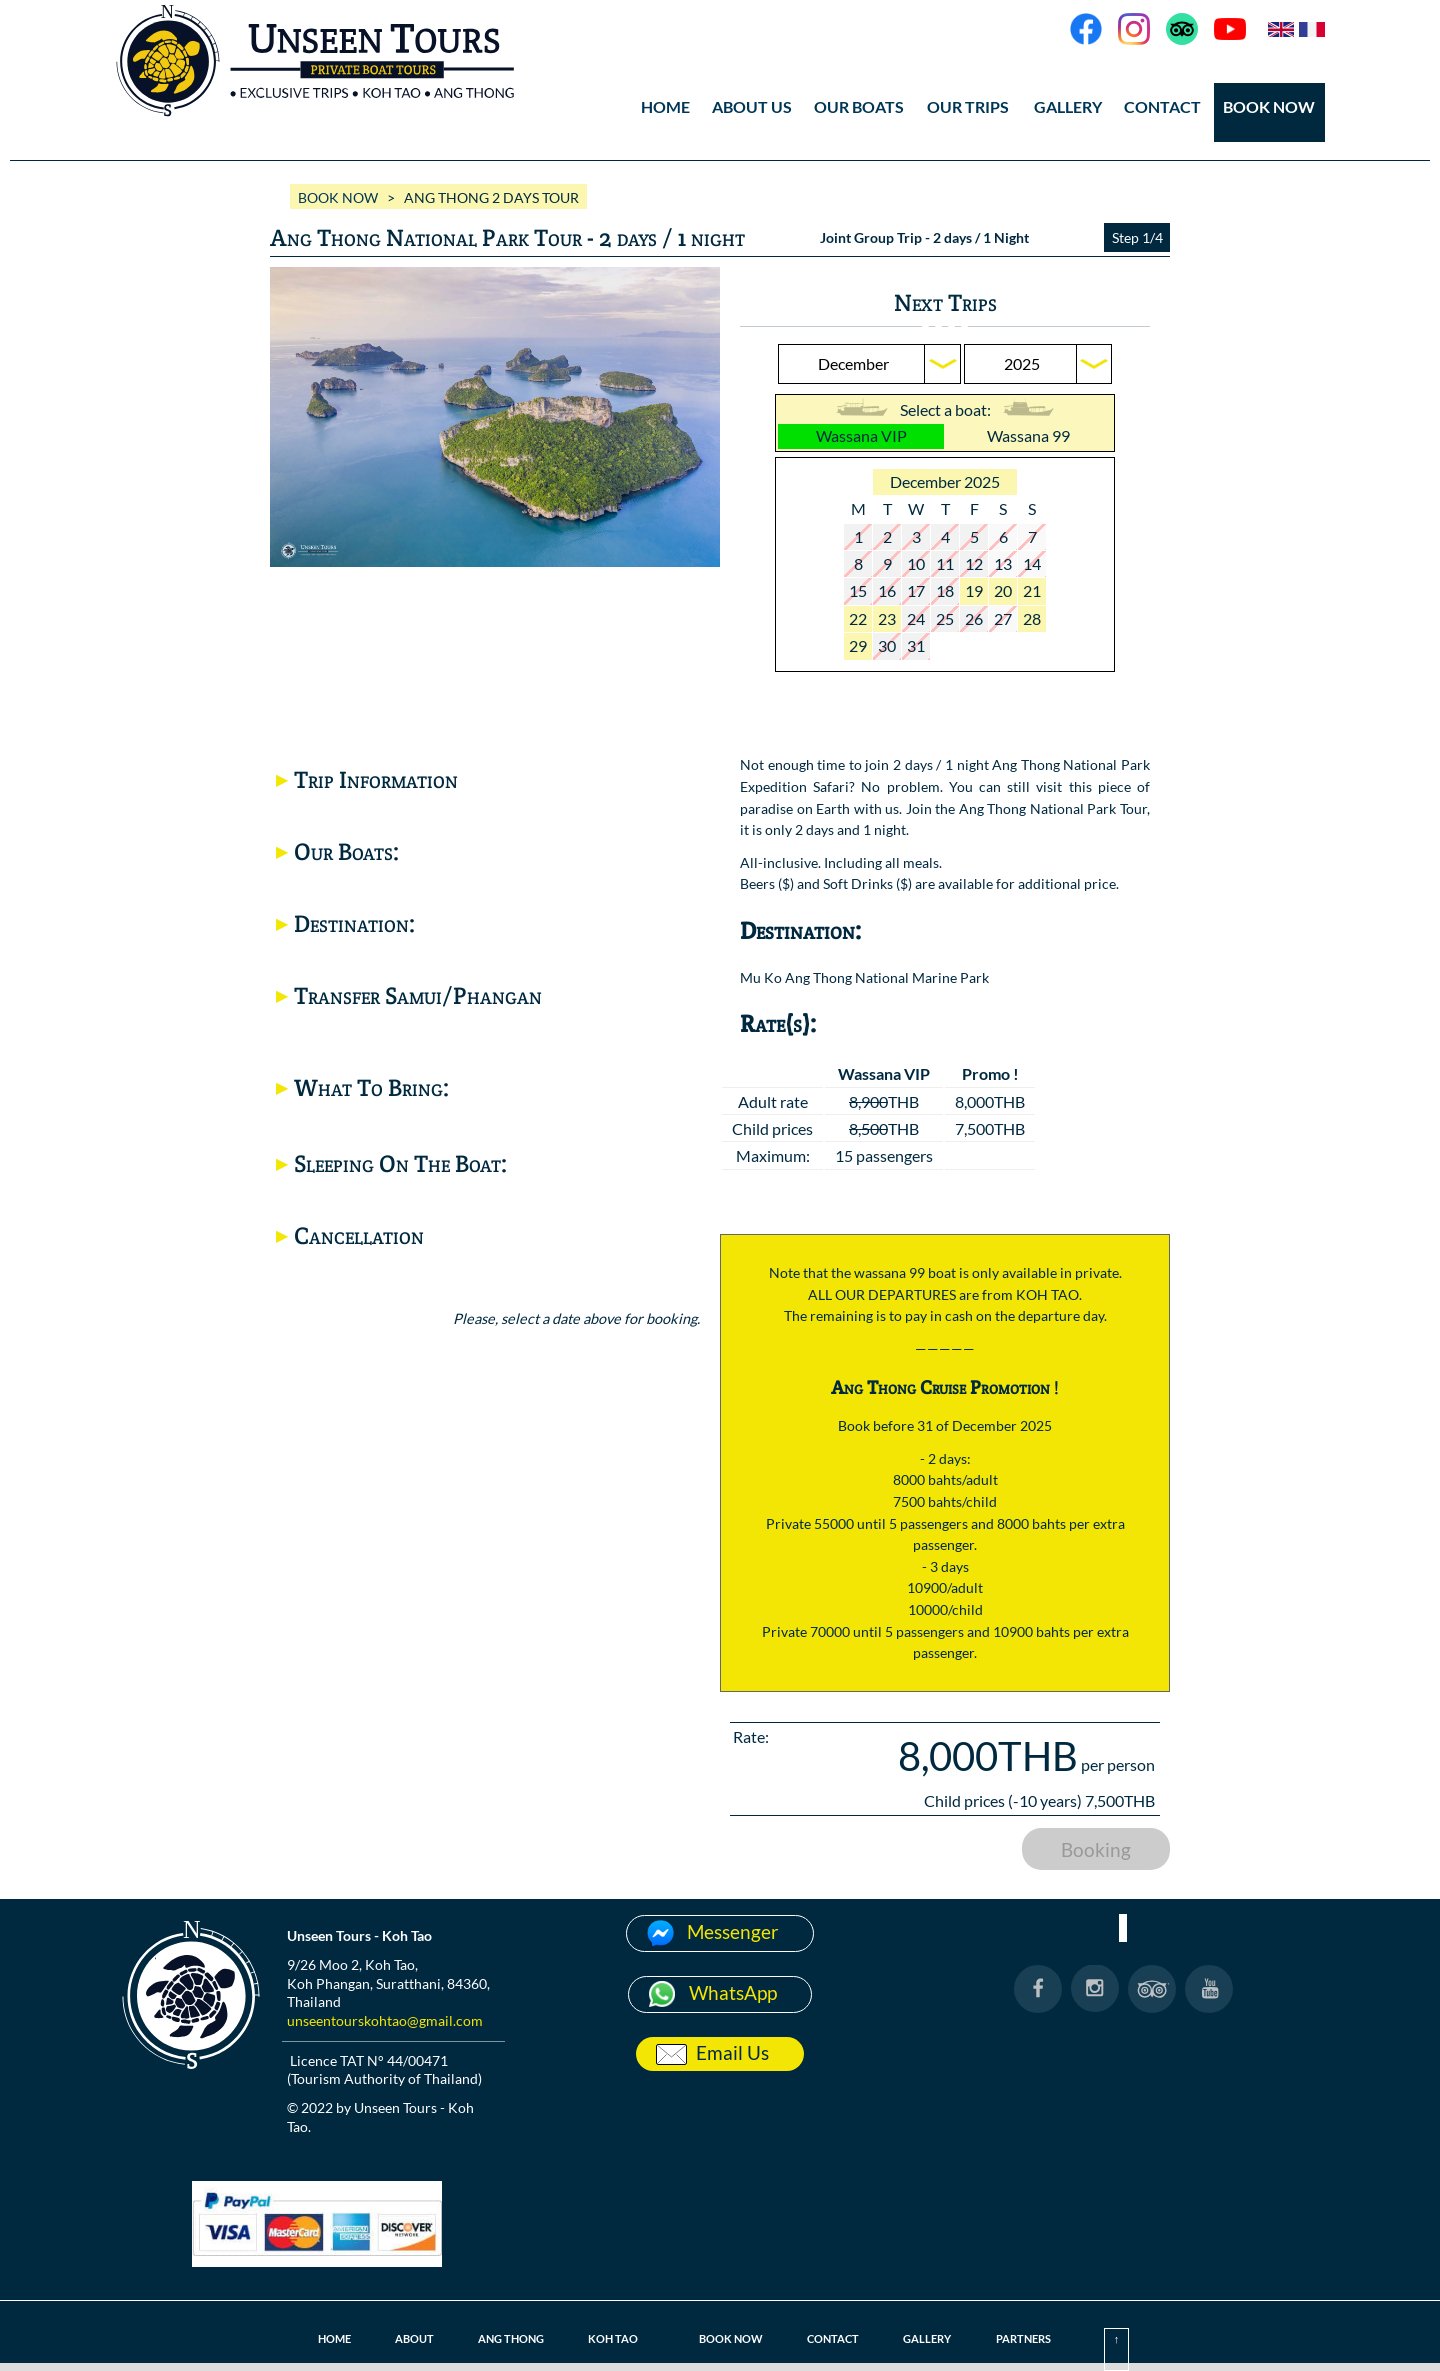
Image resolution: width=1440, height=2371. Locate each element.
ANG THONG (511, 2338)
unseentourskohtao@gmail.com (385, 2020)
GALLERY (1068, 106)
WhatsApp (733, 1992)
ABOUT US (752, 106)
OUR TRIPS (968, 106)
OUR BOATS (859, 106)
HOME (665, 106)
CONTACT (1162, 106)
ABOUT (414, 2338)
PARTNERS (1023, 2338)
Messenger (733, 1931)
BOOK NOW (1269, 106)
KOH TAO (613, 2338)
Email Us (732, 2052)
